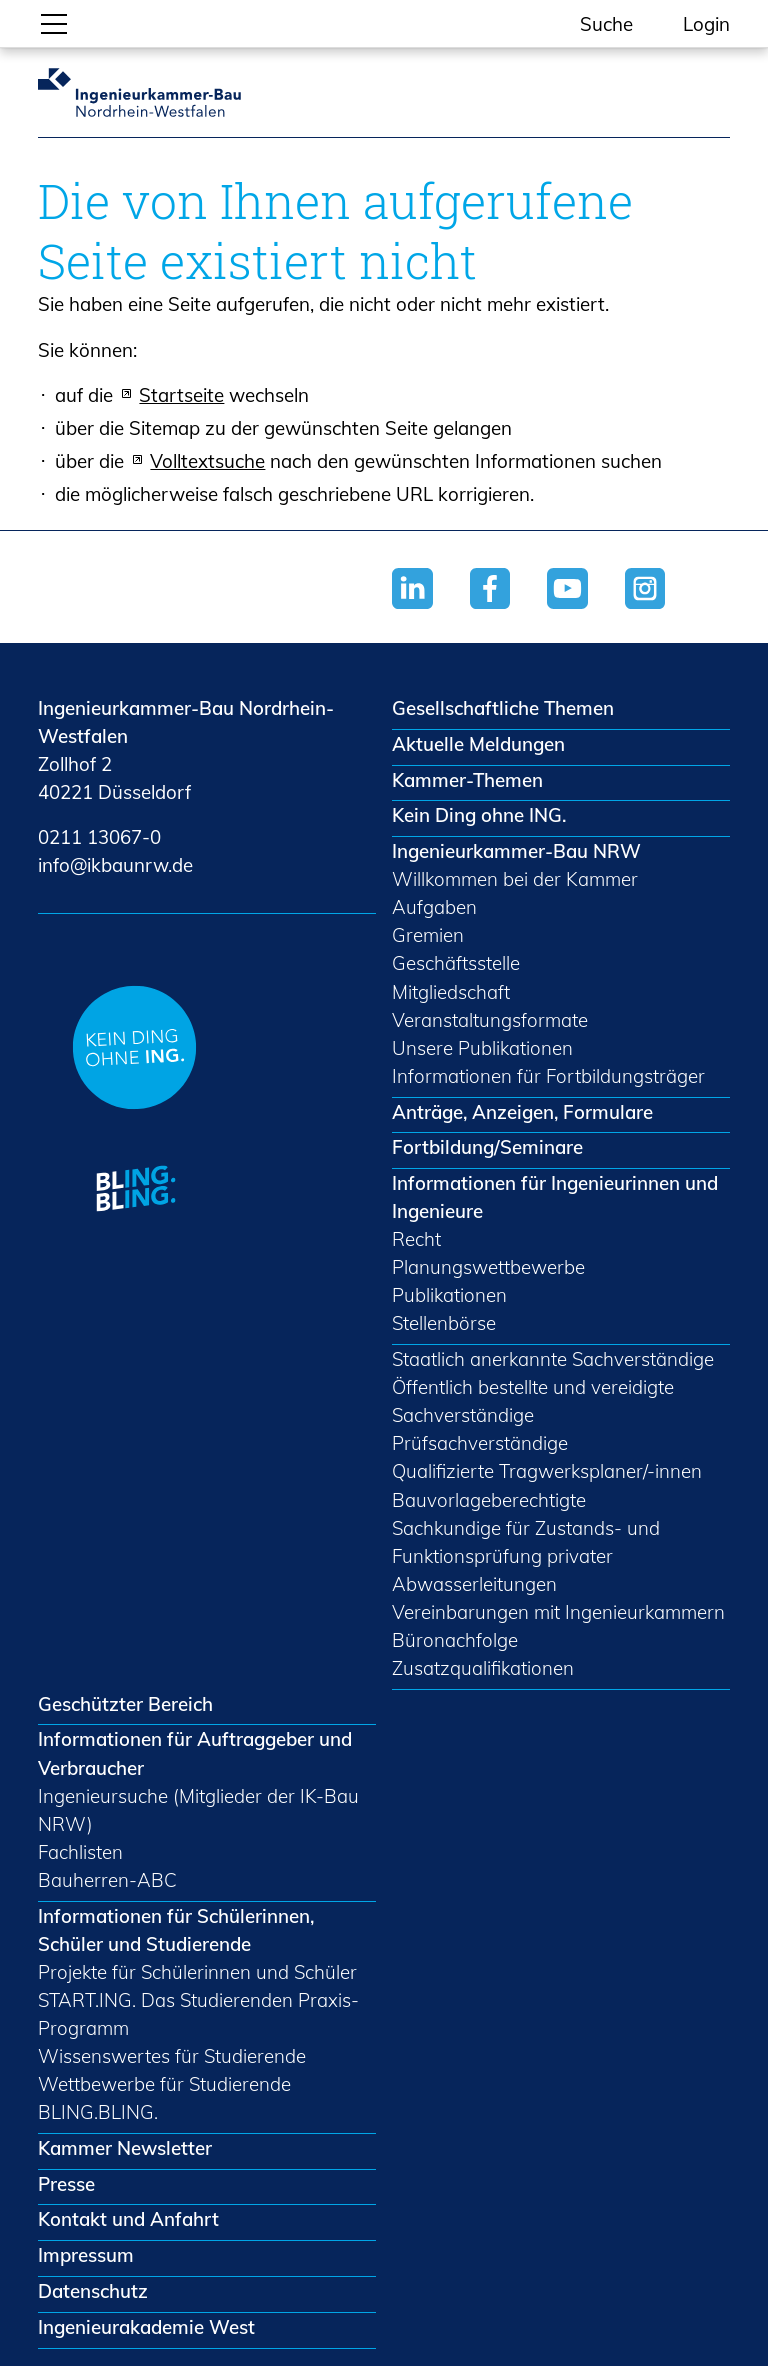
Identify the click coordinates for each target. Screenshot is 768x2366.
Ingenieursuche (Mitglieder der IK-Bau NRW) (198, 1810)
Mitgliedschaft (451, 992)
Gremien (428, 935)
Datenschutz (93, 2291)
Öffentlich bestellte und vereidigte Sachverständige (533, 1401)
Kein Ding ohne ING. (479, 815)
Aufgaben (434, 907)
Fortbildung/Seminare (487, 1147)
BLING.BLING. (98, 2112)
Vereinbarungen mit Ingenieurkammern (558, 1612)
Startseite (181, 395)
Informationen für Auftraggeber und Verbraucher (195, 1753)
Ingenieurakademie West (146, 2327)
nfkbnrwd (115, 865)
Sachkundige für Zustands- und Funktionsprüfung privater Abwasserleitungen (526, 1556)
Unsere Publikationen (482, 1048)
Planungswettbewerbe (488, 1267)
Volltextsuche (207, 461)
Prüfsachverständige (480, 1443)
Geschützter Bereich (125, 1704)
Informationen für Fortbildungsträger (548, 1076)
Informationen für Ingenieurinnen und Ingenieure (555, 1197)
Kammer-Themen (467, 780)
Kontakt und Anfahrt (128, 2219)
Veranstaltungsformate (490, 1020)
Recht (416, 1239)
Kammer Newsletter (125, 2148)
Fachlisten (80, 1852)
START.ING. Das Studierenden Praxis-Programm (198, 2014)
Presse (66, 2184)
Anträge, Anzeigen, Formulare (522, 1112)
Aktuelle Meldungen (478, 744)
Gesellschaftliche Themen (503, 708)
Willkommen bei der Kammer (515, 879)
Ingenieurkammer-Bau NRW (516, 851)
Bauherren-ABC (107, 1880)
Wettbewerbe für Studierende (164, 2084)
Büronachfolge (455, 1640)
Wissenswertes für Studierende (172, 2056)
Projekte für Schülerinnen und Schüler (197, 1972)
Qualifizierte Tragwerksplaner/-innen (547, 1471)
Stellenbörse (444, 1323)
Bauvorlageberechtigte (489, 1500)
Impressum (86, 2255)
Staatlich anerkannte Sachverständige (553, 1359)
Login (706, 24)
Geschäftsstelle (456, 963)
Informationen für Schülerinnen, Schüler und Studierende (176, 1930)
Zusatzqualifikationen (483, 1668)
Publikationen (449, 1295)
